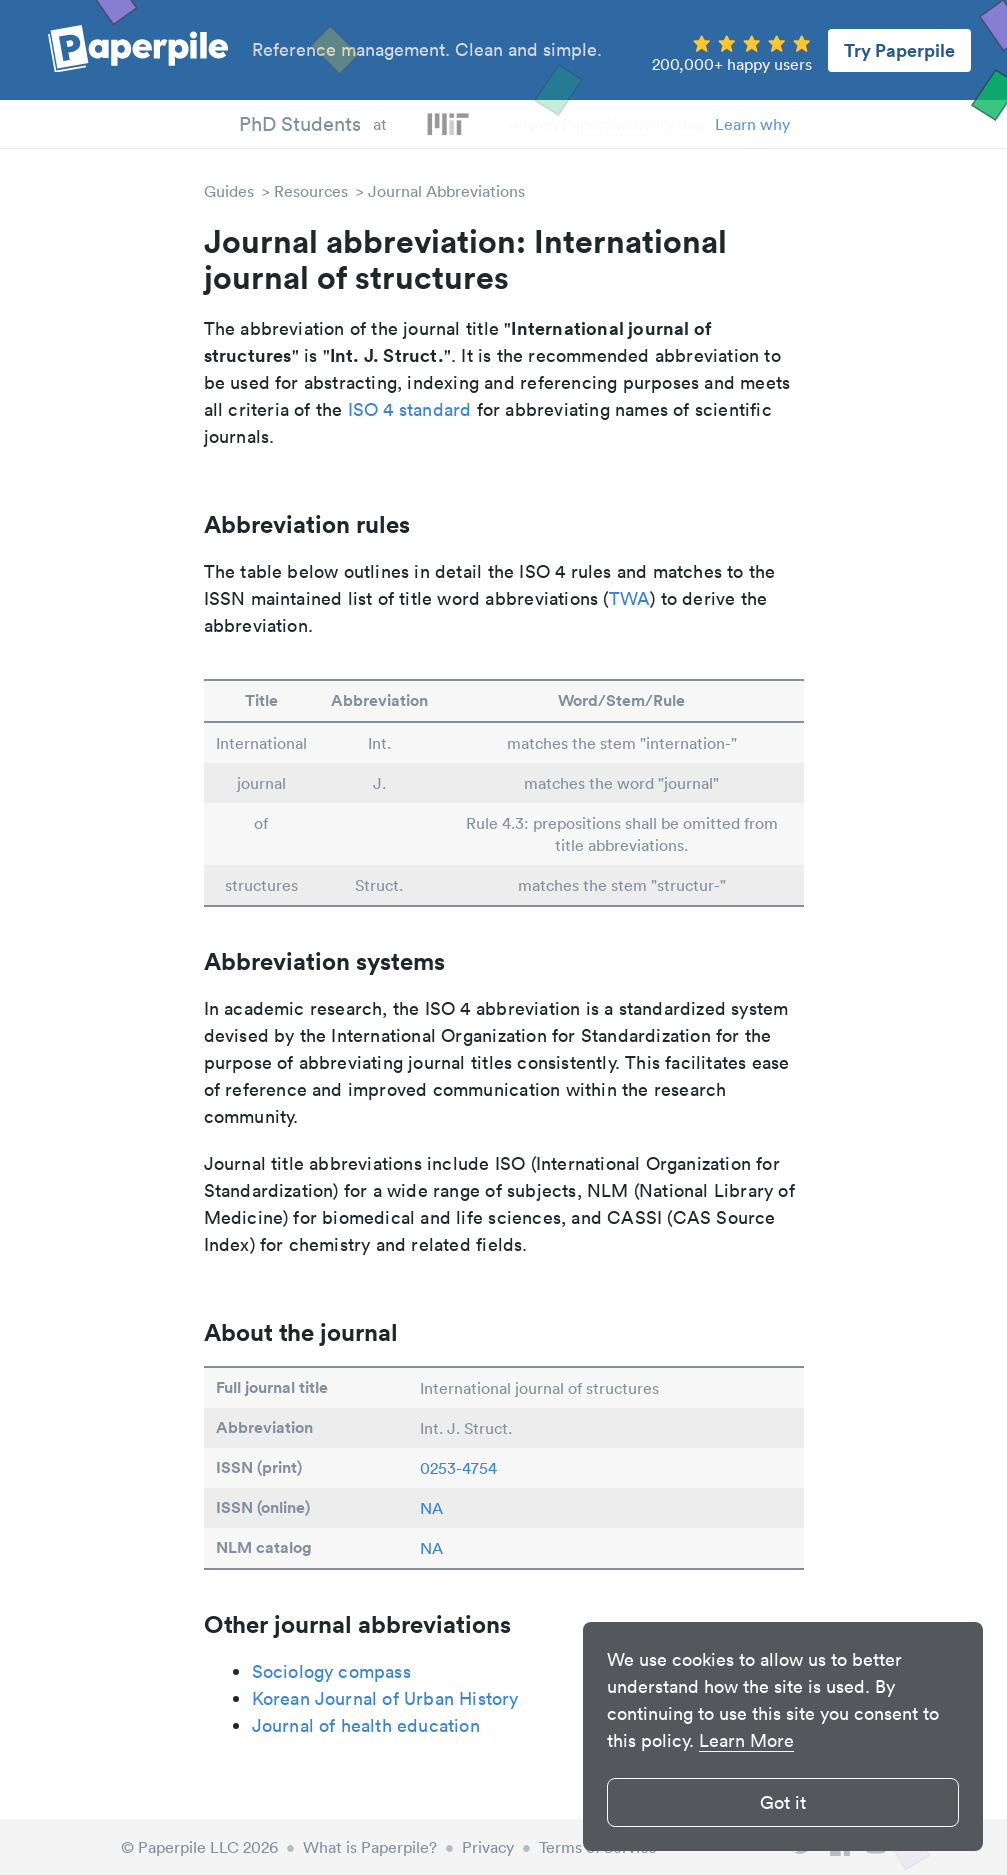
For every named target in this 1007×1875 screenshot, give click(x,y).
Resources (311, 191)
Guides (229, 191)
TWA (630, 598)
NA (431, 1508)
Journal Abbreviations (446, 191)
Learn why (752, 124)
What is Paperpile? (370, 1847)
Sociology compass (331, 1671)
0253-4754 (458, 1468)
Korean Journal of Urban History (385, 1698)
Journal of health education (366, 1725)
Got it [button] (783, 1802)
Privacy (488, 1847)
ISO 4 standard (410, 409)
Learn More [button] (746, 1740)
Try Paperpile (899, 50)
